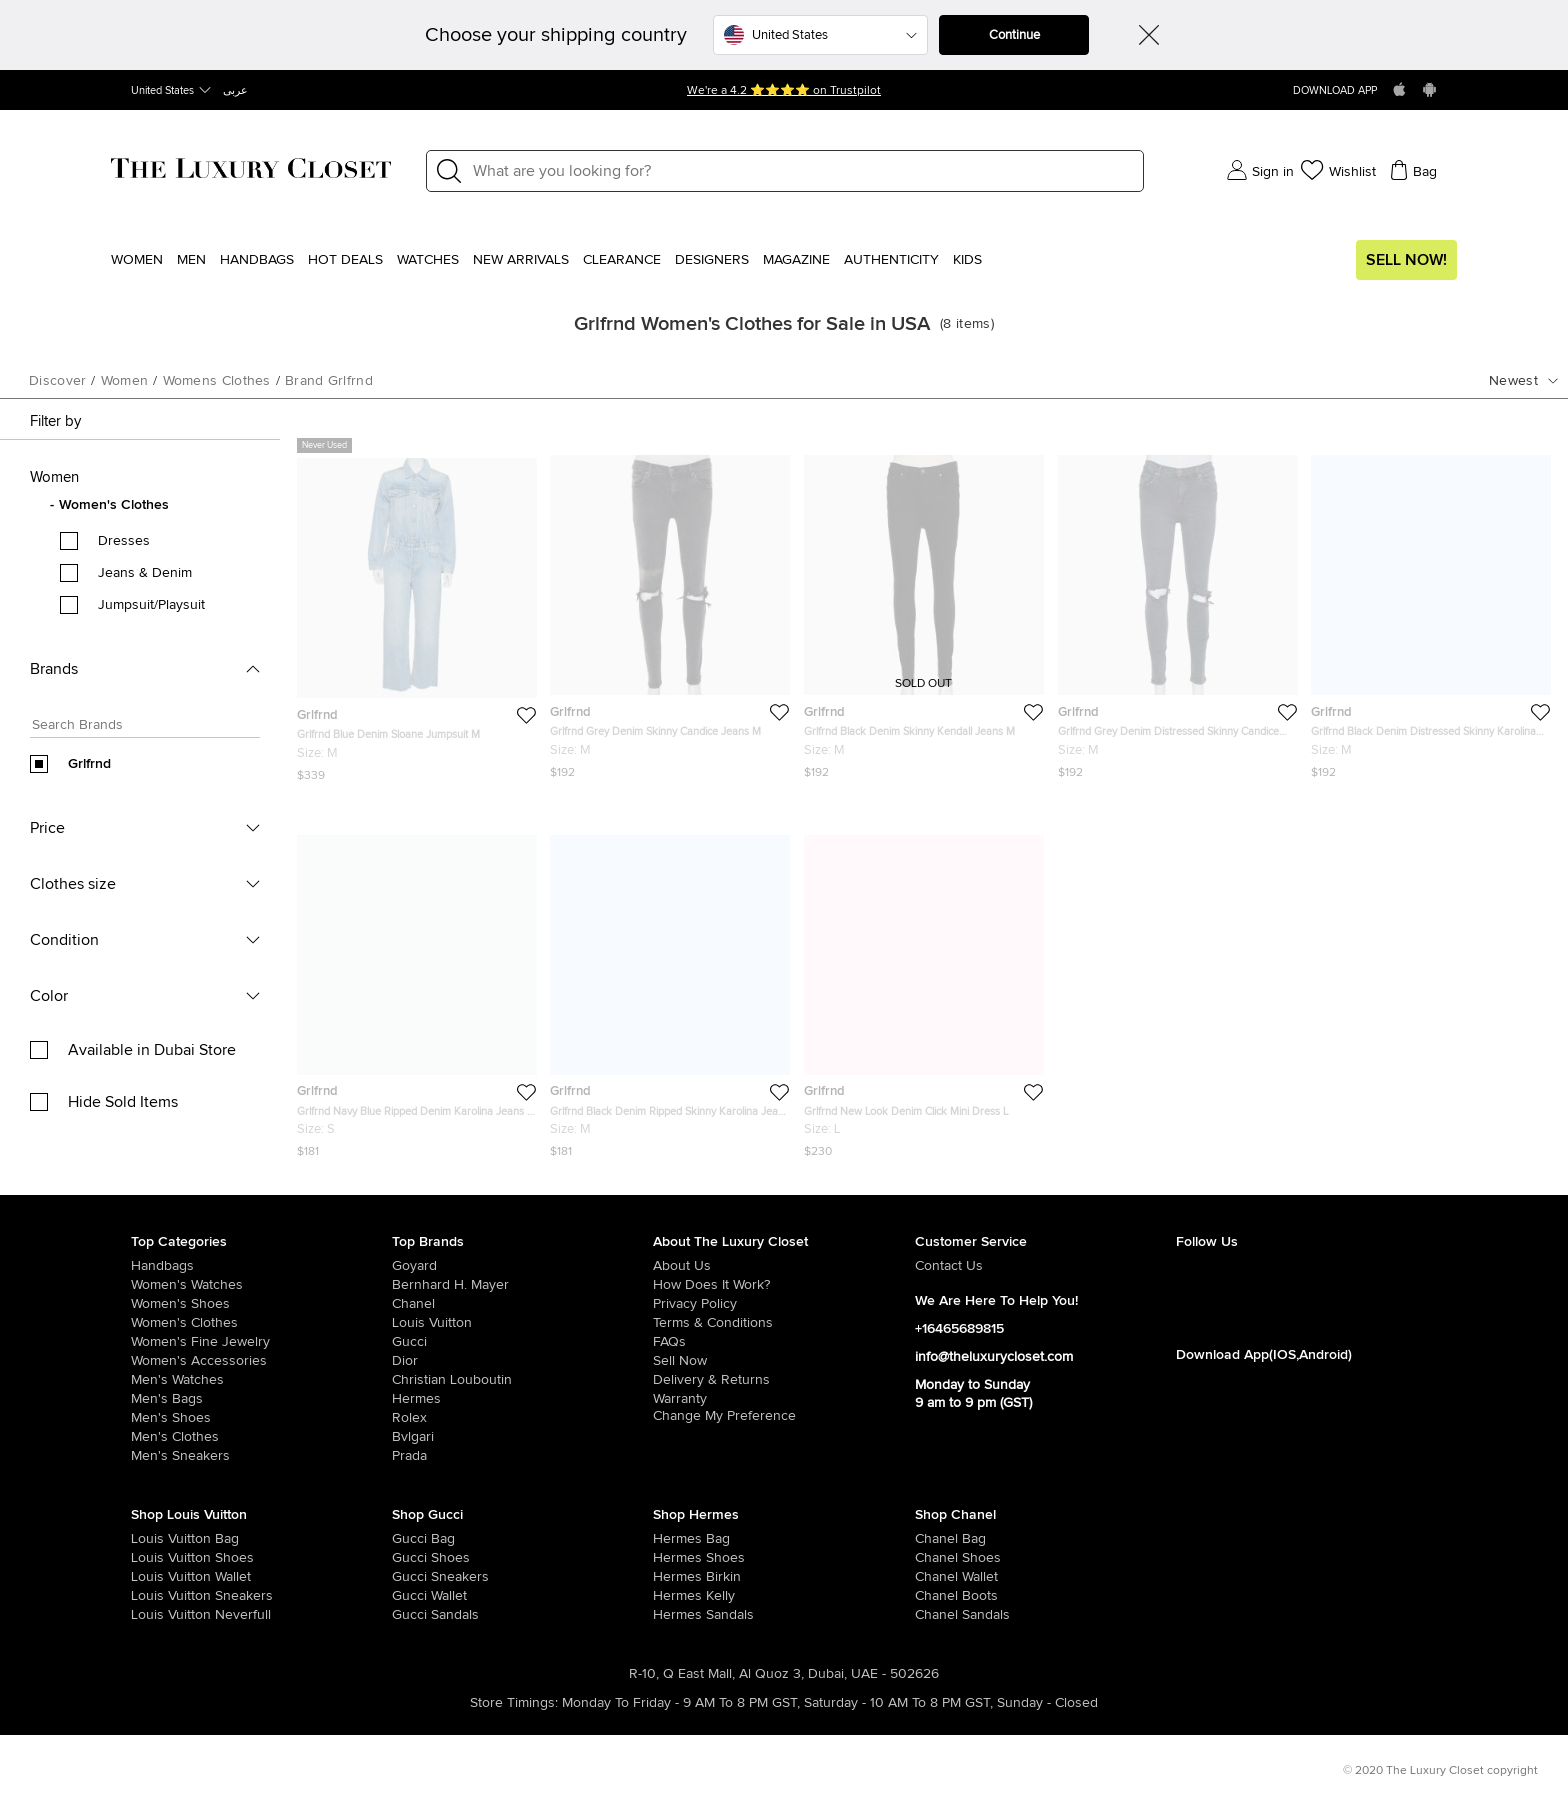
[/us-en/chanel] (522, 1304)
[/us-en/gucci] (522, 1342)
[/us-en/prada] (522, 1456)
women (125, 381)
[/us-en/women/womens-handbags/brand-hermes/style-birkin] (679, 1577)
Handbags (257, 260)
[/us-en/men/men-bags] (261, 1399)
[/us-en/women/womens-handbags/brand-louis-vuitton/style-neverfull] (157, 1615)
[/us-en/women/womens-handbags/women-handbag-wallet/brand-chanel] (941, 1577)
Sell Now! (1406, 260)
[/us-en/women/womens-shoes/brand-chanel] (941, 1558)
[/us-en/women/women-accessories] (261, 1361)
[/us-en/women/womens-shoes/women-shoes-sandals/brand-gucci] (418, 1615)
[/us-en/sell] (783, 1361)
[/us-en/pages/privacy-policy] (783, 1304)
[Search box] (139, 727)
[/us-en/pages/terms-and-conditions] (783, 1323)
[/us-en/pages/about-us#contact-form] (1045, 1266)
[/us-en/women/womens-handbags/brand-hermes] (679, 1539)
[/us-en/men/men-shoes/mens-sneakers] (261, 1456)
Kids (967, 260)
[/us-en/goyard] (522, 1266)
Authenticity (891, 260)
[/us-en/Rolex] (522, 1418)
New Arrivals (521, 260)
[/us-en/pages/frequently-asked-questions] (783, 1342)
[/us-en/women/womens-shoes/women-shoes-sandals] (679, 1615)
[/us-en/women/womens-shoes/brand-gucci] (418, 1558)
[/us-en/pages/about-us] (783, 1266)
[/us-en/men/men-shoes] (261, 1418)
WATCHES (428, 260)
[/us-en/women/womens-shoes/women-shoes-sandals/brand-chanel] (941, 1615)
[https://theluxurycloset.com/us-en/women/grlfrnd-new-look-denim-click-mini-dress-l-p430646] (924, 988)
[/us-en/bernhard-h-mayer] (522, 1285)
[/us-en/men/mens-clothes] (261, 1437)
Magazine (796, 260)
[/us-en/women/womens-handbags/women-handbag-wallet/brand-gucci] (418, 1596)
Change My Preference (724, 1416)
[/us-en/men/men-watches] (261, 1380)
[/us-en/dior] (522, 1361)
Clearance (622, 260)
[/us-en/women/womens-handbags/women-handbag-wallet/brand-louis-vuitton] (157, 1577)
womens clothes (217, 381)
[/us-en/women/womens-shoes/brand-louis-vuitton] (157, 1558)
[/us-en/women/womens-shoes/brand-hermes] (679, 1558)
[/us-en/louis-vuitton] (522, 1323)
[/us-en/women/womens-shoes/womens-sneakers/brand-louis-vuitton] (157, 1596)
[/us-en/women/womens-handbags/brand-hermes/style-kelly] (679, 1596)
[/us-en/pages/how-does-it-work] (783, 1285)
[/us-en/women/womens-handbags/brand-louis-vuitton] (157, 1539)
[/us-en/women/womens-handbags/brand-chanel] (941, 1539)
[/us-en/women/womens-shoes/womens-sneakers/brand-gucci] (418, 1577)
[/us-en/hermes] (522, 1399)
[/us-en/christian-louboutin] (522, 1380)
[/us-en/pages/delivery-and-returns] (783, 1380)
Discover (57, 381)
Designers (712, 260)
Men (191, 260)
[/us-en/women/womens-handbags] (261, 1266)
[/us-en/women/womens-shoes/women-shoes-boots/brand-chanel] (941, 1596)
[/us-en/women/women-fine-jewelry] (261, 1342)
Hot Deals (345, 260)
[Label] (802, 171)
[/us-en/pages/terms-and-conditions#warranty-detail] (783, 1399)
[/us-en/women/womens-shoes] (261, 1304)
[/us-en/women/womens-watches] (261, 1285)
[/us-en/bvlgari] (522, 1437)
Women (137, 260)
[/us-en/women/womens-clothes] (261, 1323)
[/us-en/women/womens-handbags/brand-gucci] (418, 1539)
